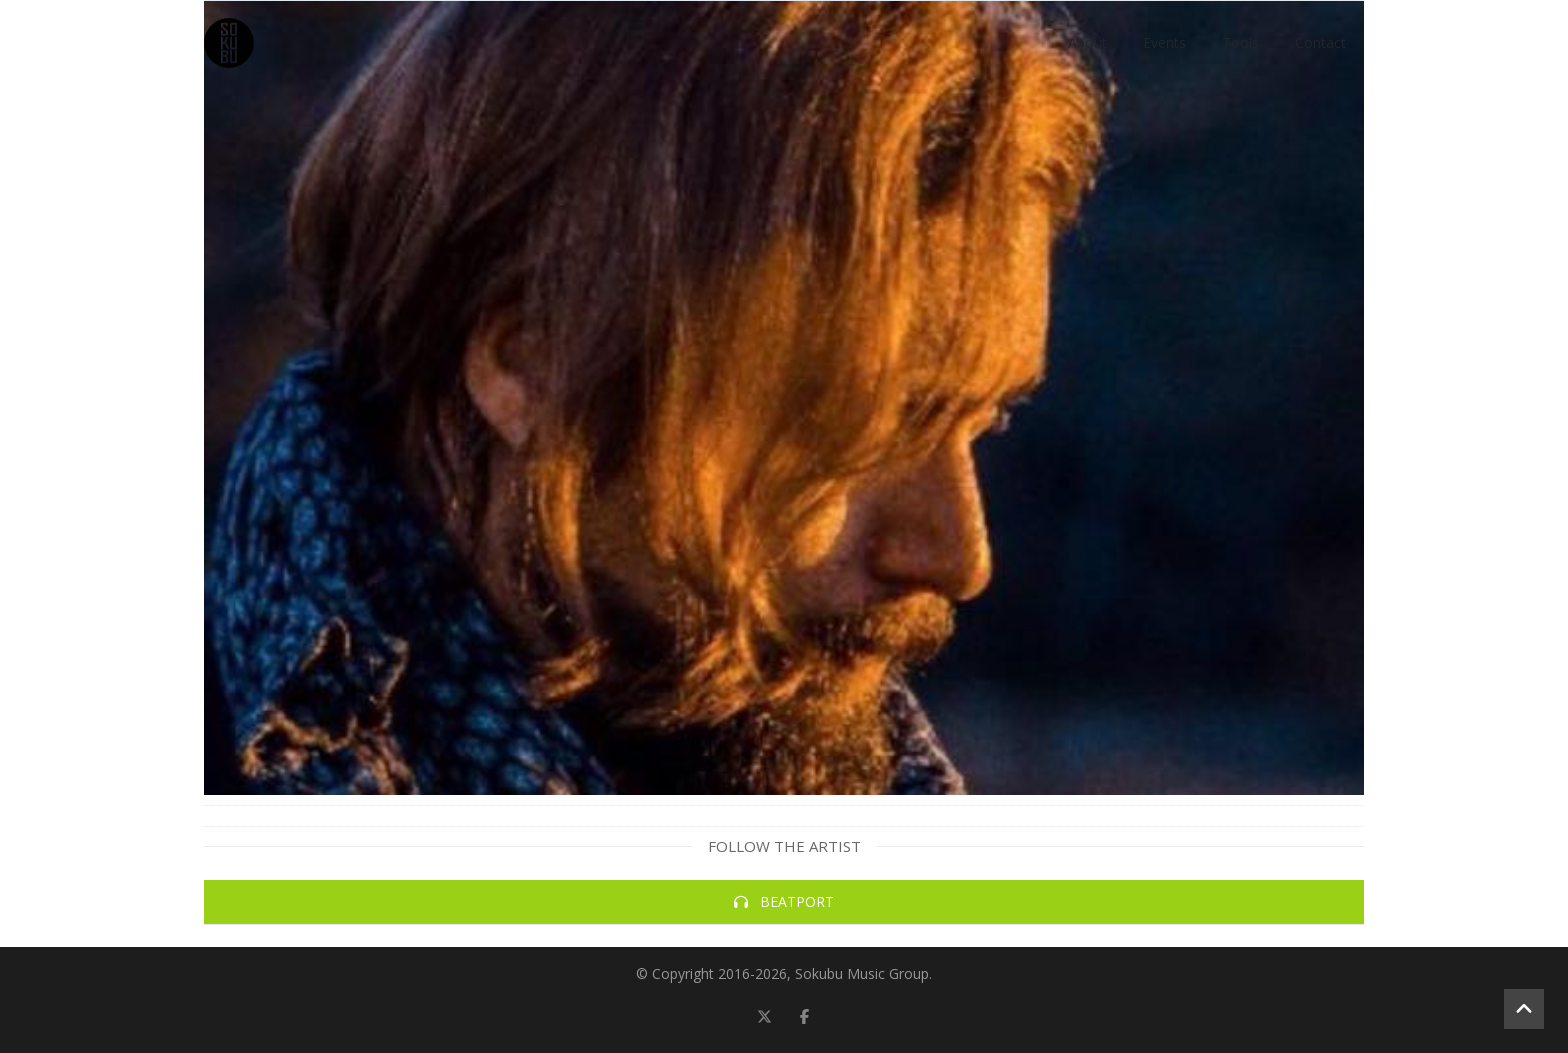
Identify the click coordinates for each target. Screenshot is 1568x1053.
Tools (1240, 42)
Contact (1320, 42)
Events (1164, 42)
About (1087, 42)
